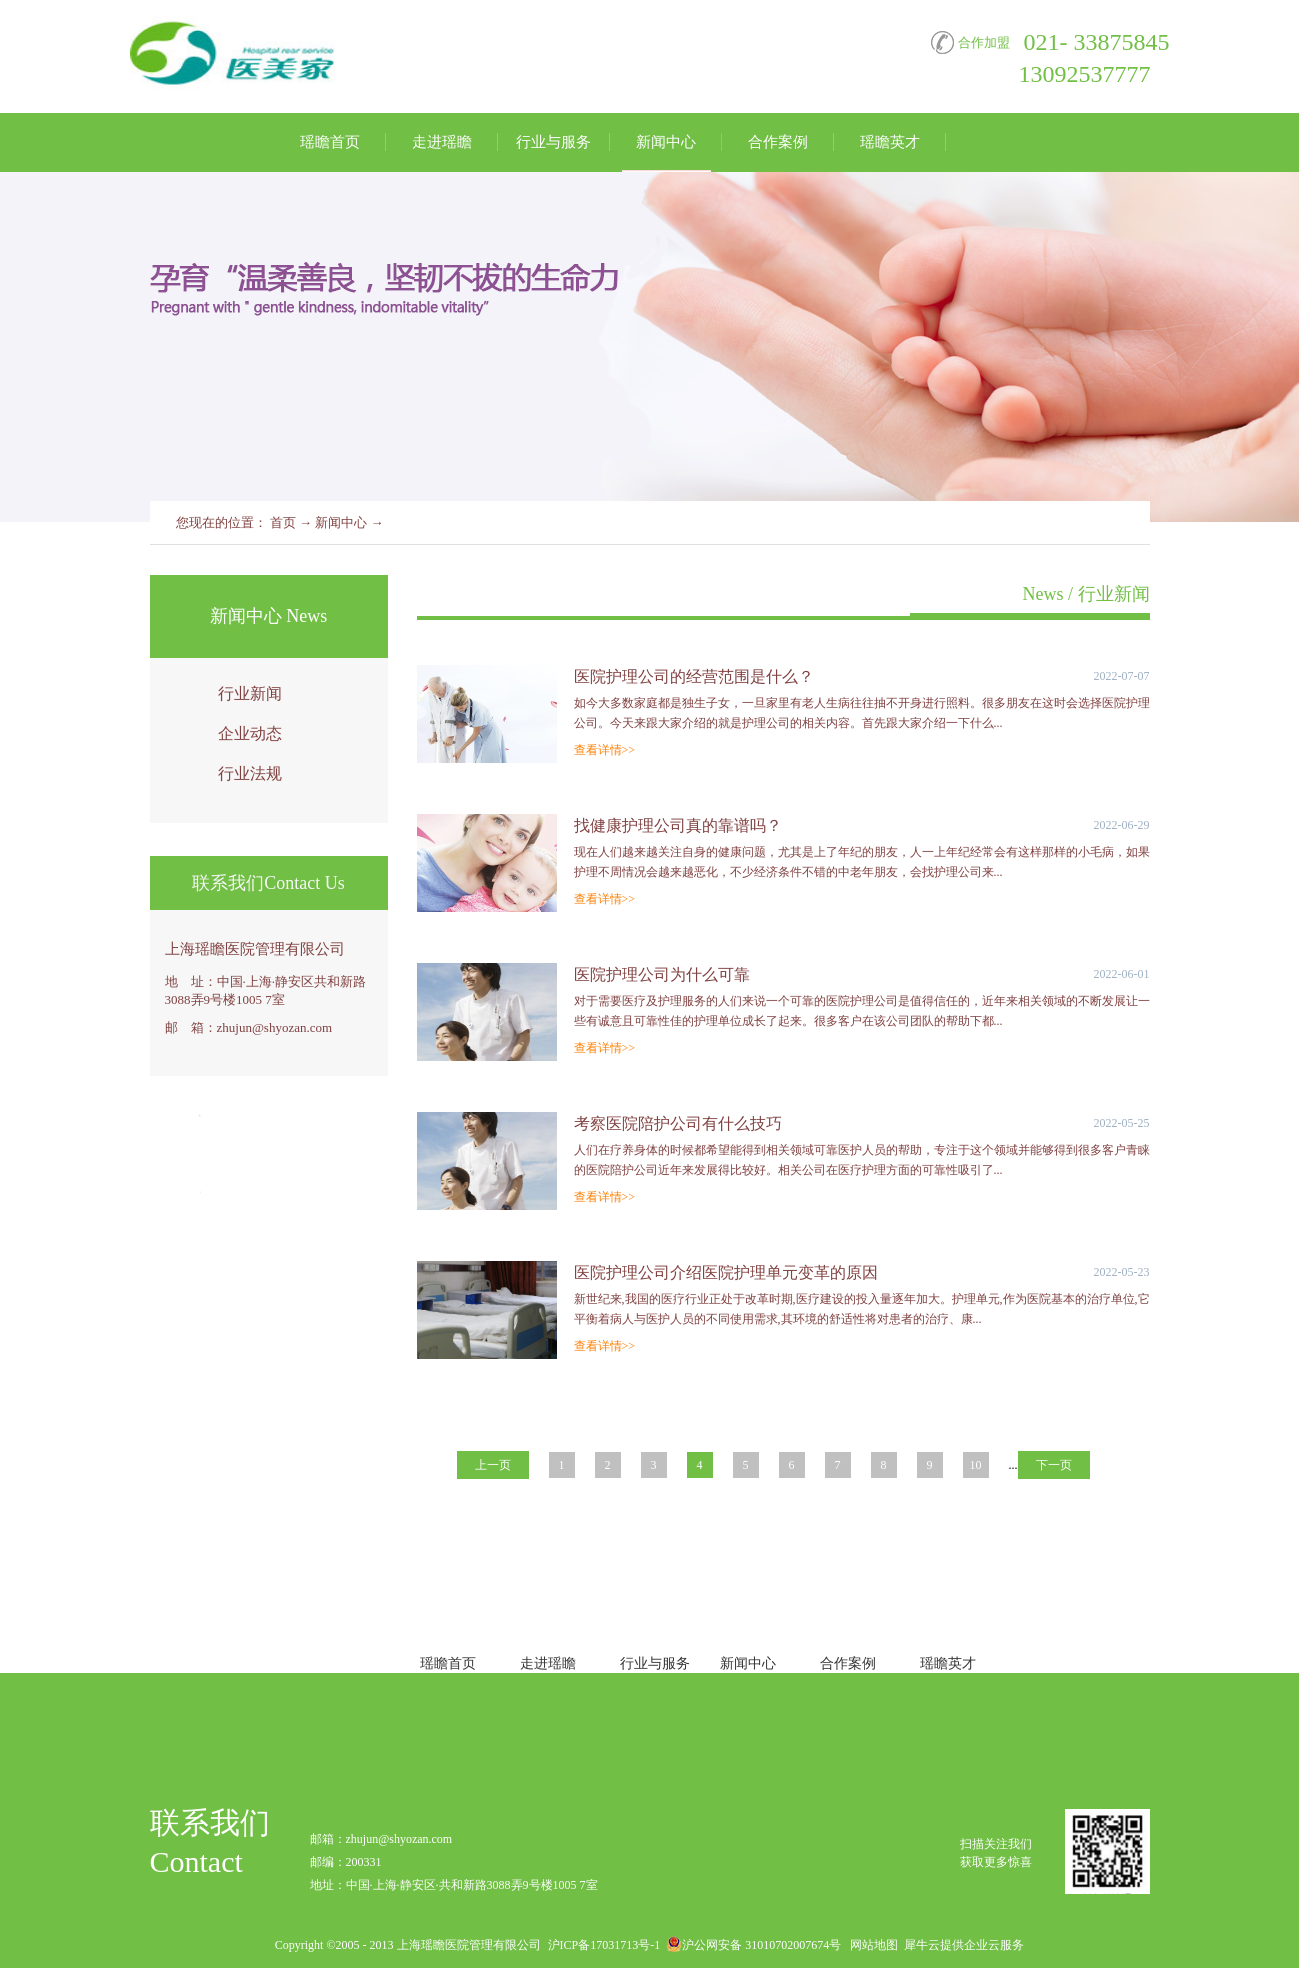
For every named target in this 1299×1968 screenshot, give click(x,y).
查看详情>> (605, 750)
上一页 (493, 1465)
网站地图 (871, 1945)
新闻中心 (341, 522)
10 (976, 1465)
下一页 (1054, 1465)
